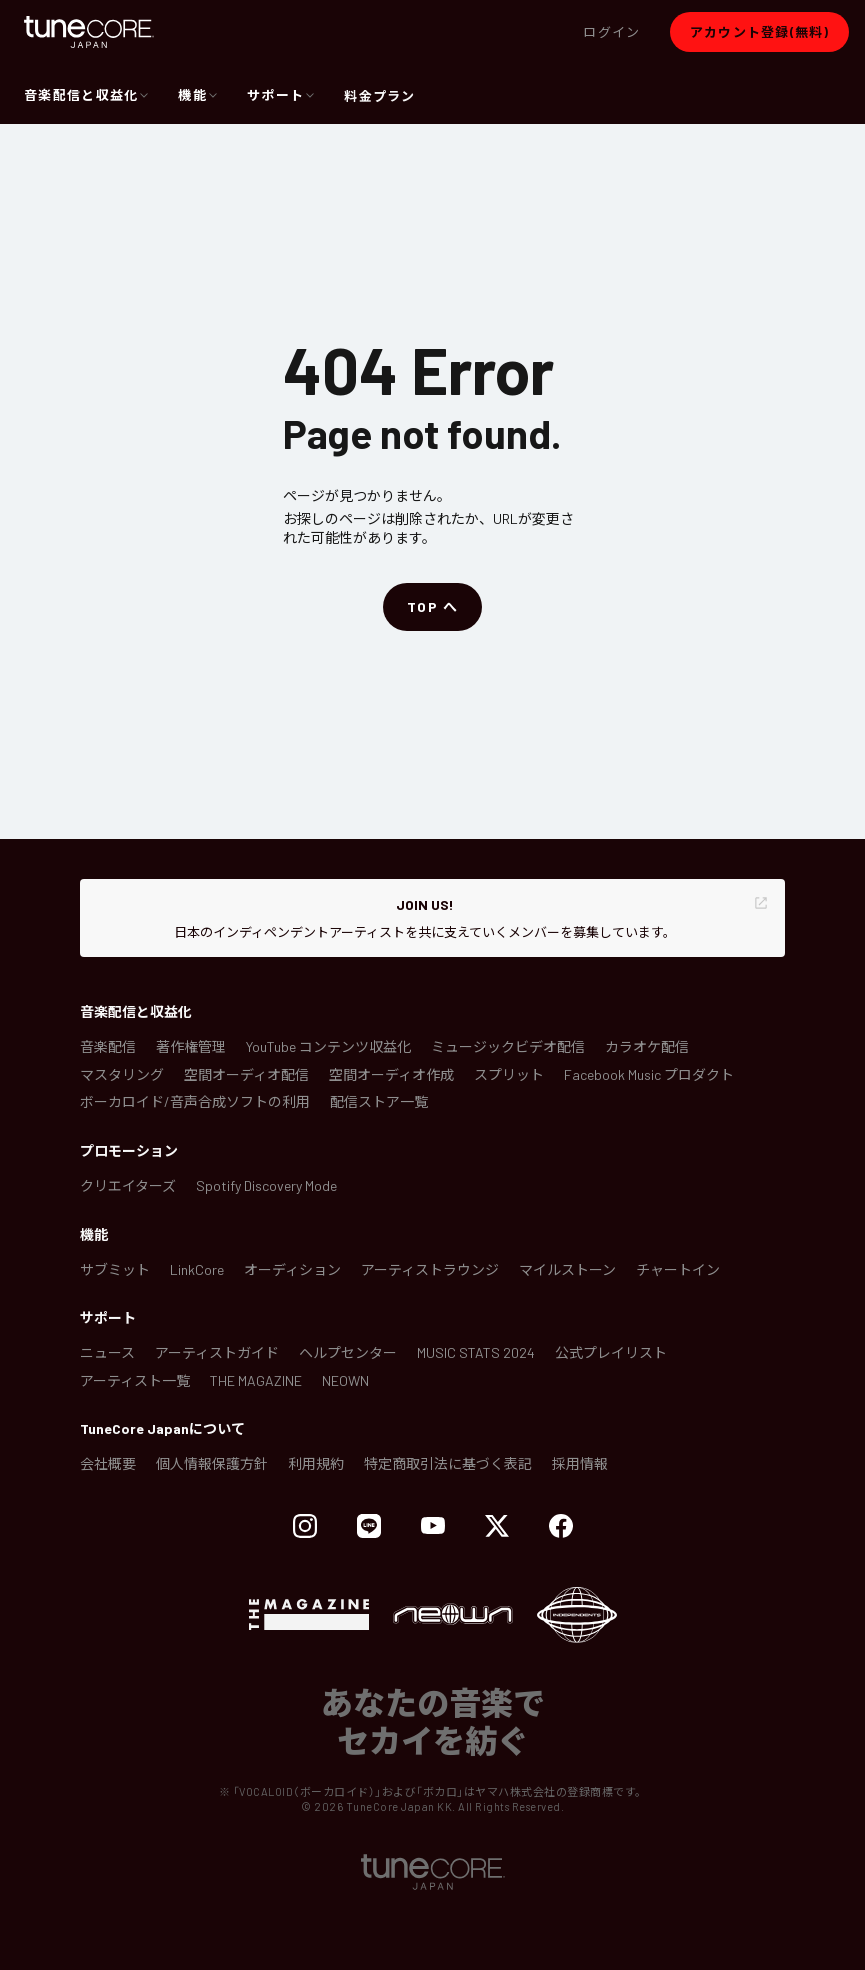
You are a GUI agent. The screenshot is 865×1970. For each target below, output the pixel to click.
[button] (611, 32)
